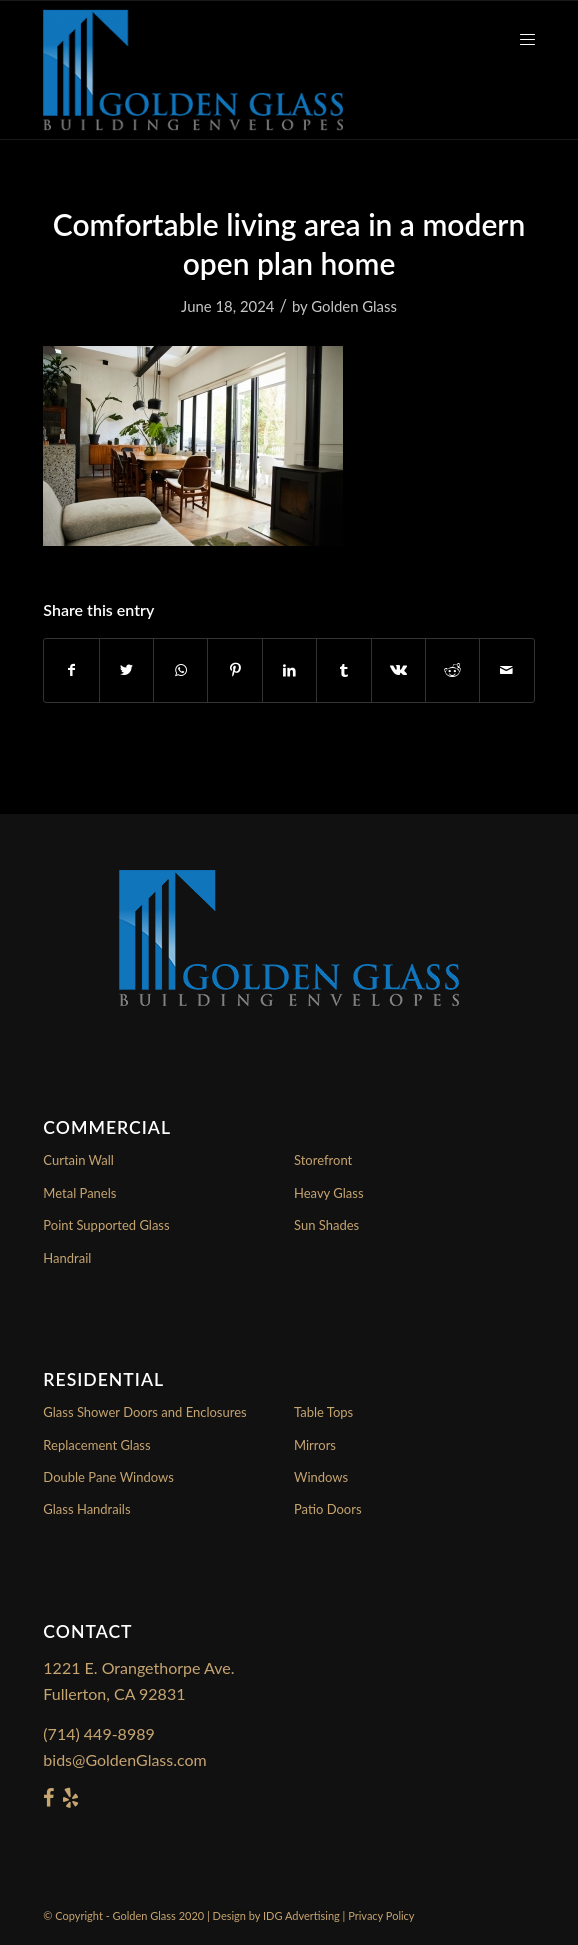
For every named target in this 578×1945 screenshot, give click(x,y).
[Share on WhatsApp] (180, 670)
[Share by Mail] (506, 670)
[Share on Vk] (398, 670)
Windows (321, 1477)
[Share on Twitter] (126, 670)
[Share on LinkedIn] (289, 670)
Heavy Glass (329, 1193)
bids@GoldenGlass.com (124, 1759)
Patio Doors (328, 1509)
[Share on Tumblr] (343, 670)
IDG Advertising (301, 1915)
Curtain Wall (78, 1160)
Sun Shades (326, 1225)
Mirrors (315, 1445)
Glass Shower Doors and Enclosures (144, 1412)
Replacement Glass (96, 1445)
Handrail (67, 1258)
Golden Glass (354, 306)
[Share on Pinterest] (234, 670)
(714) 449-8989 (98, 1733)
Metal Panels (79, 1193)
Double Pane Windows (108, 1477)
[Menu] (517, 41)
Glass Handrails (86, 1509)
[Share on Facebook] (71, 670)
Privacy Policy (381, 1915)
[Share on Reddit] (452, 670)
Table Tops (323, 1412)
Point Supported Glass (106, 1225)
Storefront (323, 1160)
